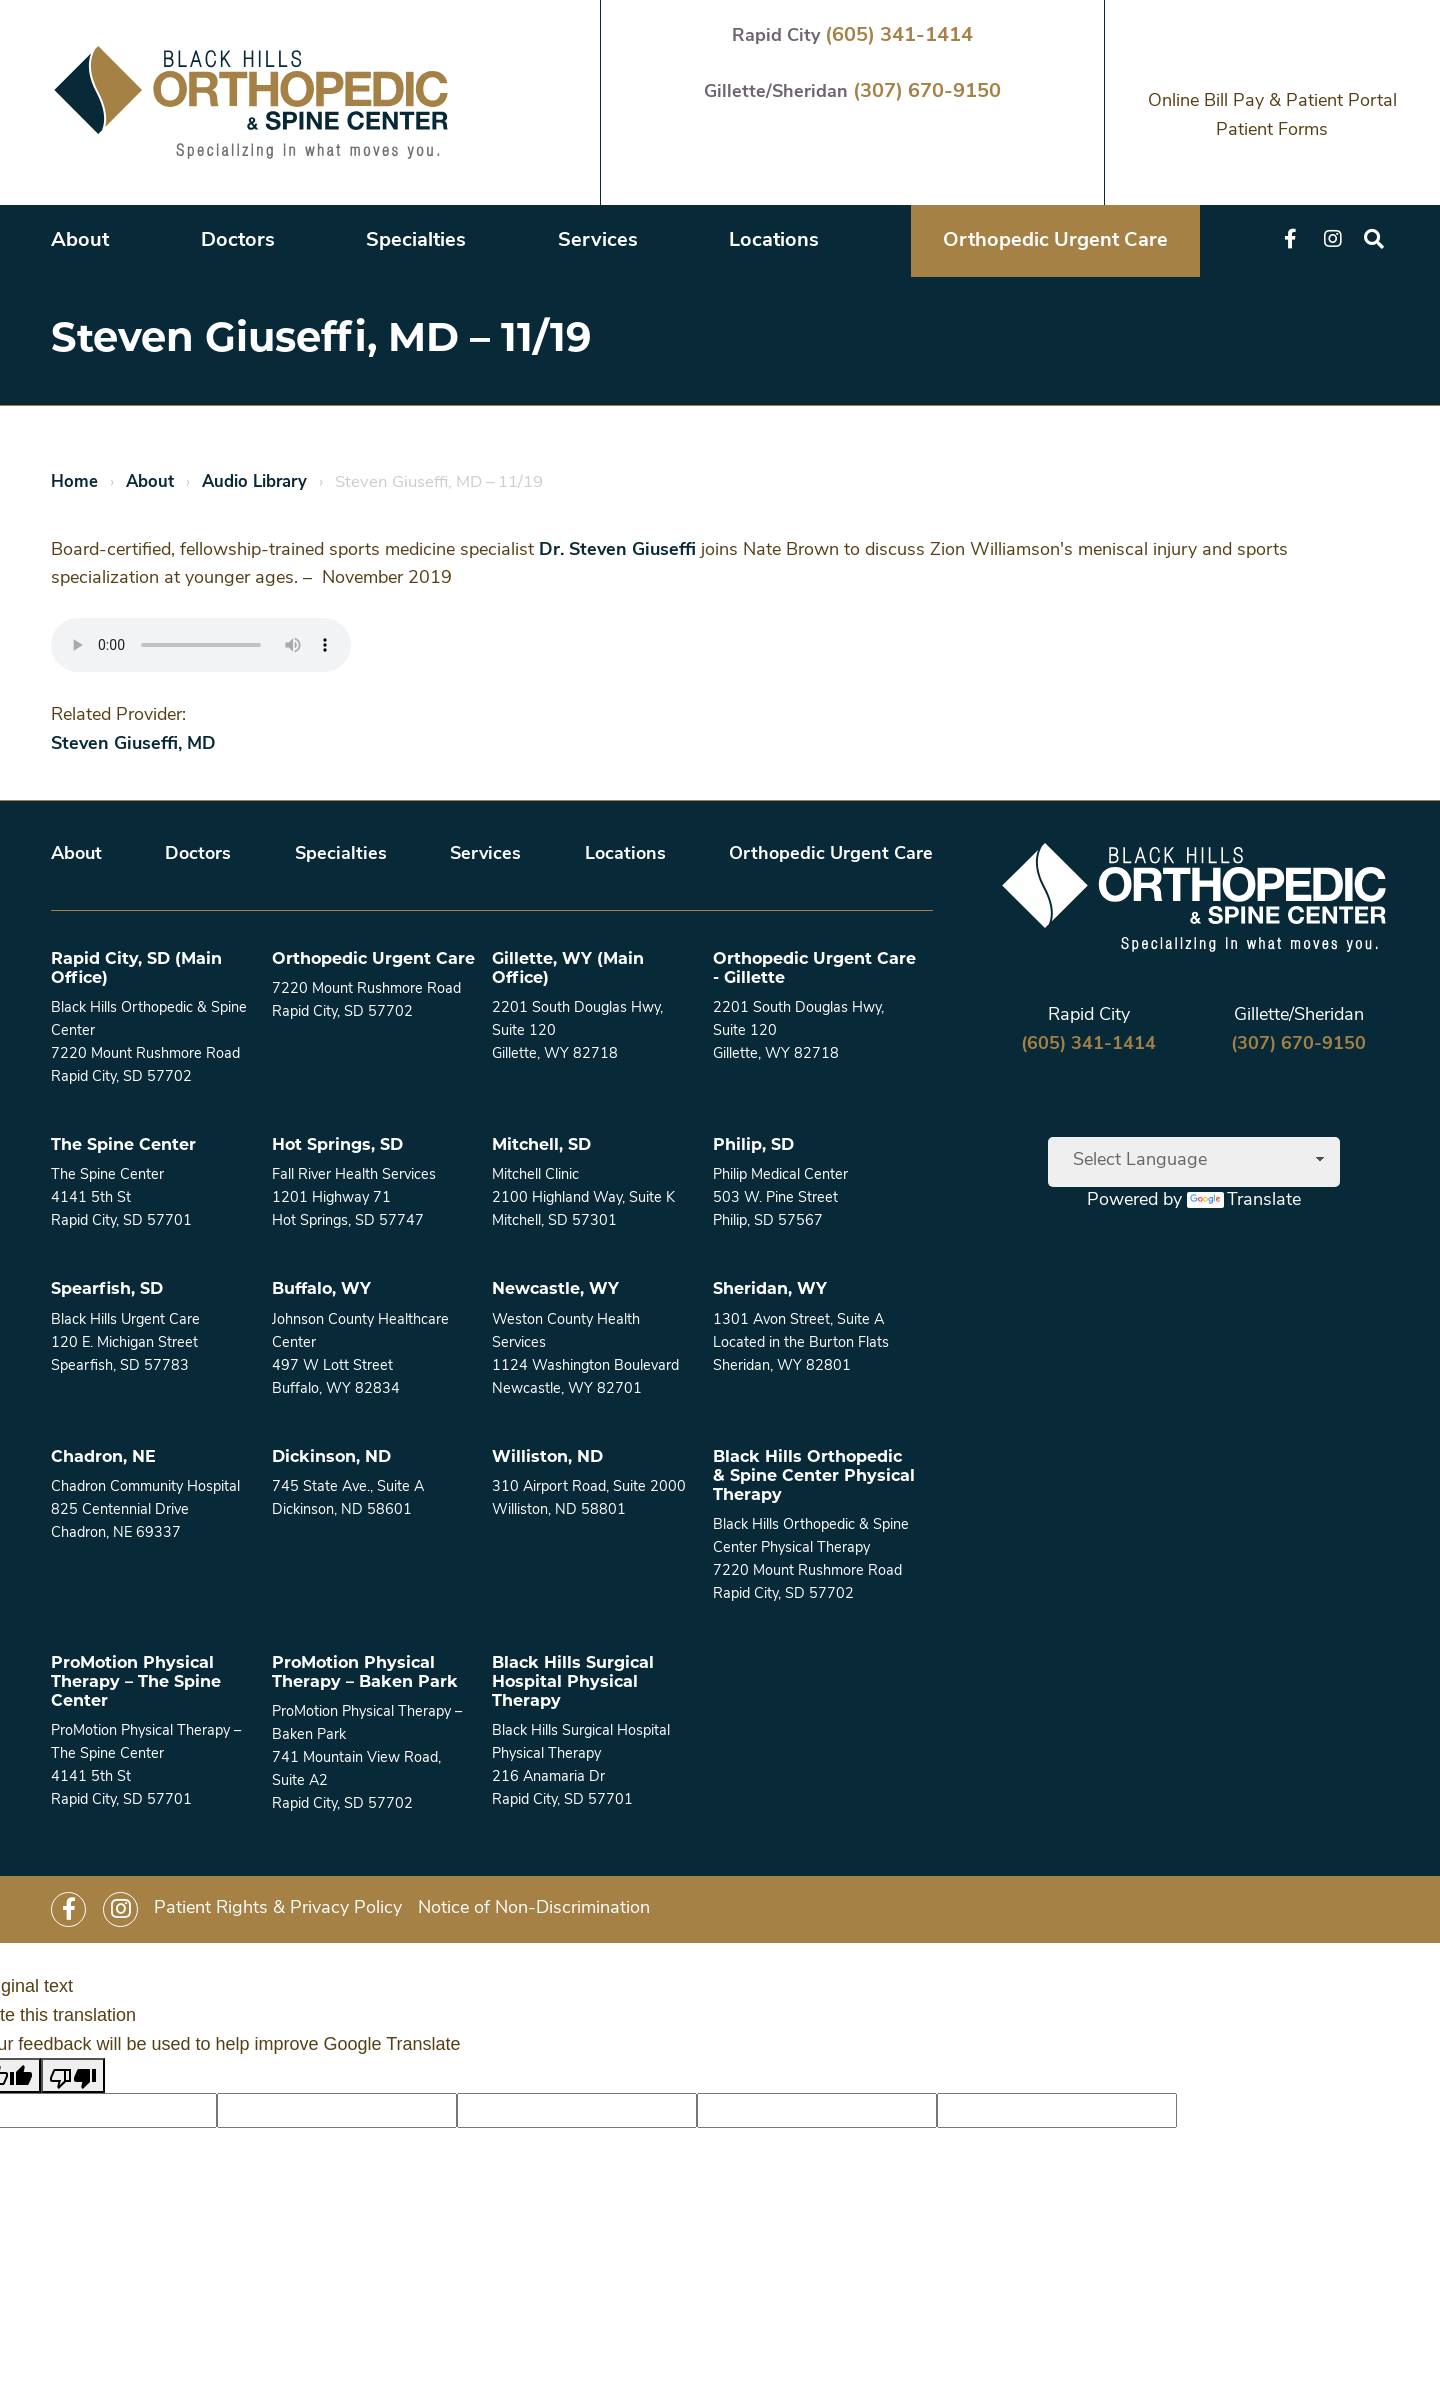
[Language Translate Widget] (1194, 1162)
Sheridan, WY (770, 1290)
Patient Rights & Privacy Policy (278, 1908)
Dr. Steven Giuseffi (617, 550)
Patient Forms (1272, 130)
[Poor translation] (73, 2075)
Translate (1244, 1200)
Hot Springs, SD (337, 1146)
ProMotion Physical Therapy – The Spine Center (136, 1683)
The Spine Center (123, 1146)
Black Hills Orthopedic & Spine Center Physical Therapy (814, 1477)
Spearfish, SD (107, 1290)
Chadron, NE (103, 1458)
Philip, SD (753, 1146)
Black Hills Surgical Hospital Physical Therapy (573, 1683)
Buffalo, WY (321, 1290)
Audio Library (254, 482)
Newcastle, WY (555, 1290)
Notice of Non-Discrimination (534, 1908)
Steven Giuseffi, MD (133, 744)
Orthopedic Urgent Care (1055, 241)
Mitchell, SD (541, 1146)
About (80, 241)
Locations (774, 241)
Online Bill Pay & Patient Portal (1272, 101)
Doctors (238, 241)
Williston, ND (547, 1458)
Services (598, 241)
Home (74, 482)
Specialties (416, 241)
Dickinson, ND (331, 1458)
